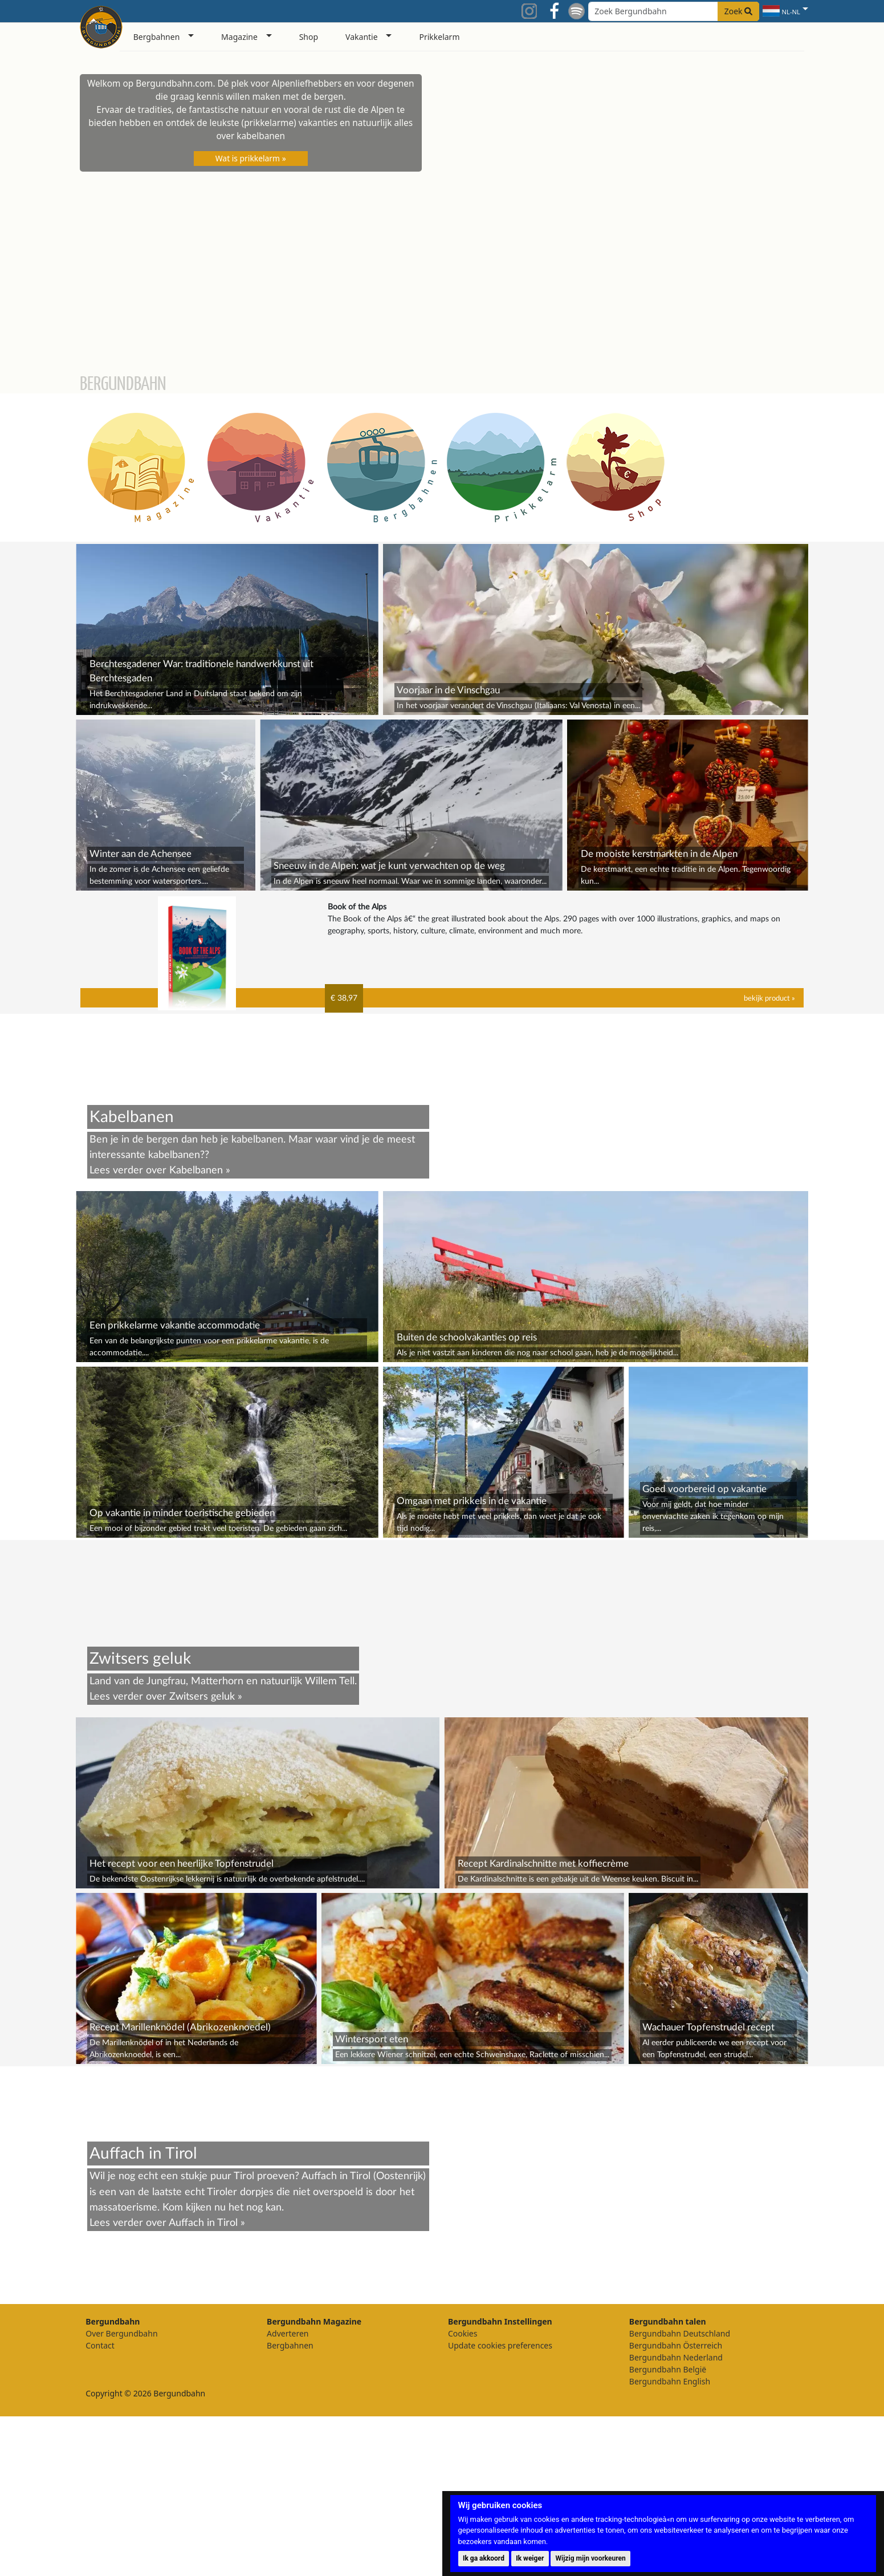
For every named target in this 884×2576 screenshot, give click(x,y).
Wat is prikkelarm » (250, 158)
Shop (308, 36)
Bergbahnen (290, 2345)
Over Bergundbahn (121, 2333)
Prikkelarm (439, 36)
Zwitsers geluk (202, 1696)
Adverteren (287, 2333)
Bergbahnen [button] (156, 36)
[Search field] (673, 11)
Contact (100, 2345)
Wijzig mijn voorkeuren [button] (591, 2558)
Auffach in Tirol (203, 2222)
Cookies (462, 2333)
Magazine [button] (239, 36)
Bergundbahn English (669, 2381)
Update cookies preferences (500, 2345)
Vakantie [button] (361, 36)
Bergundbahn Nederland (676, 2357)
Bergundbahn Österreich (675, 2345)
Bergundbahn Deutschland (679, 2333)
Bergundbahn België (667, 2369)
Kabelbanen (196, 1170)
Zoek (738, 11)
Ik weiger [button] (530, 2558)
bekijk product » (769, 998)
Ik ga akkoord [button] (483, 2558)
